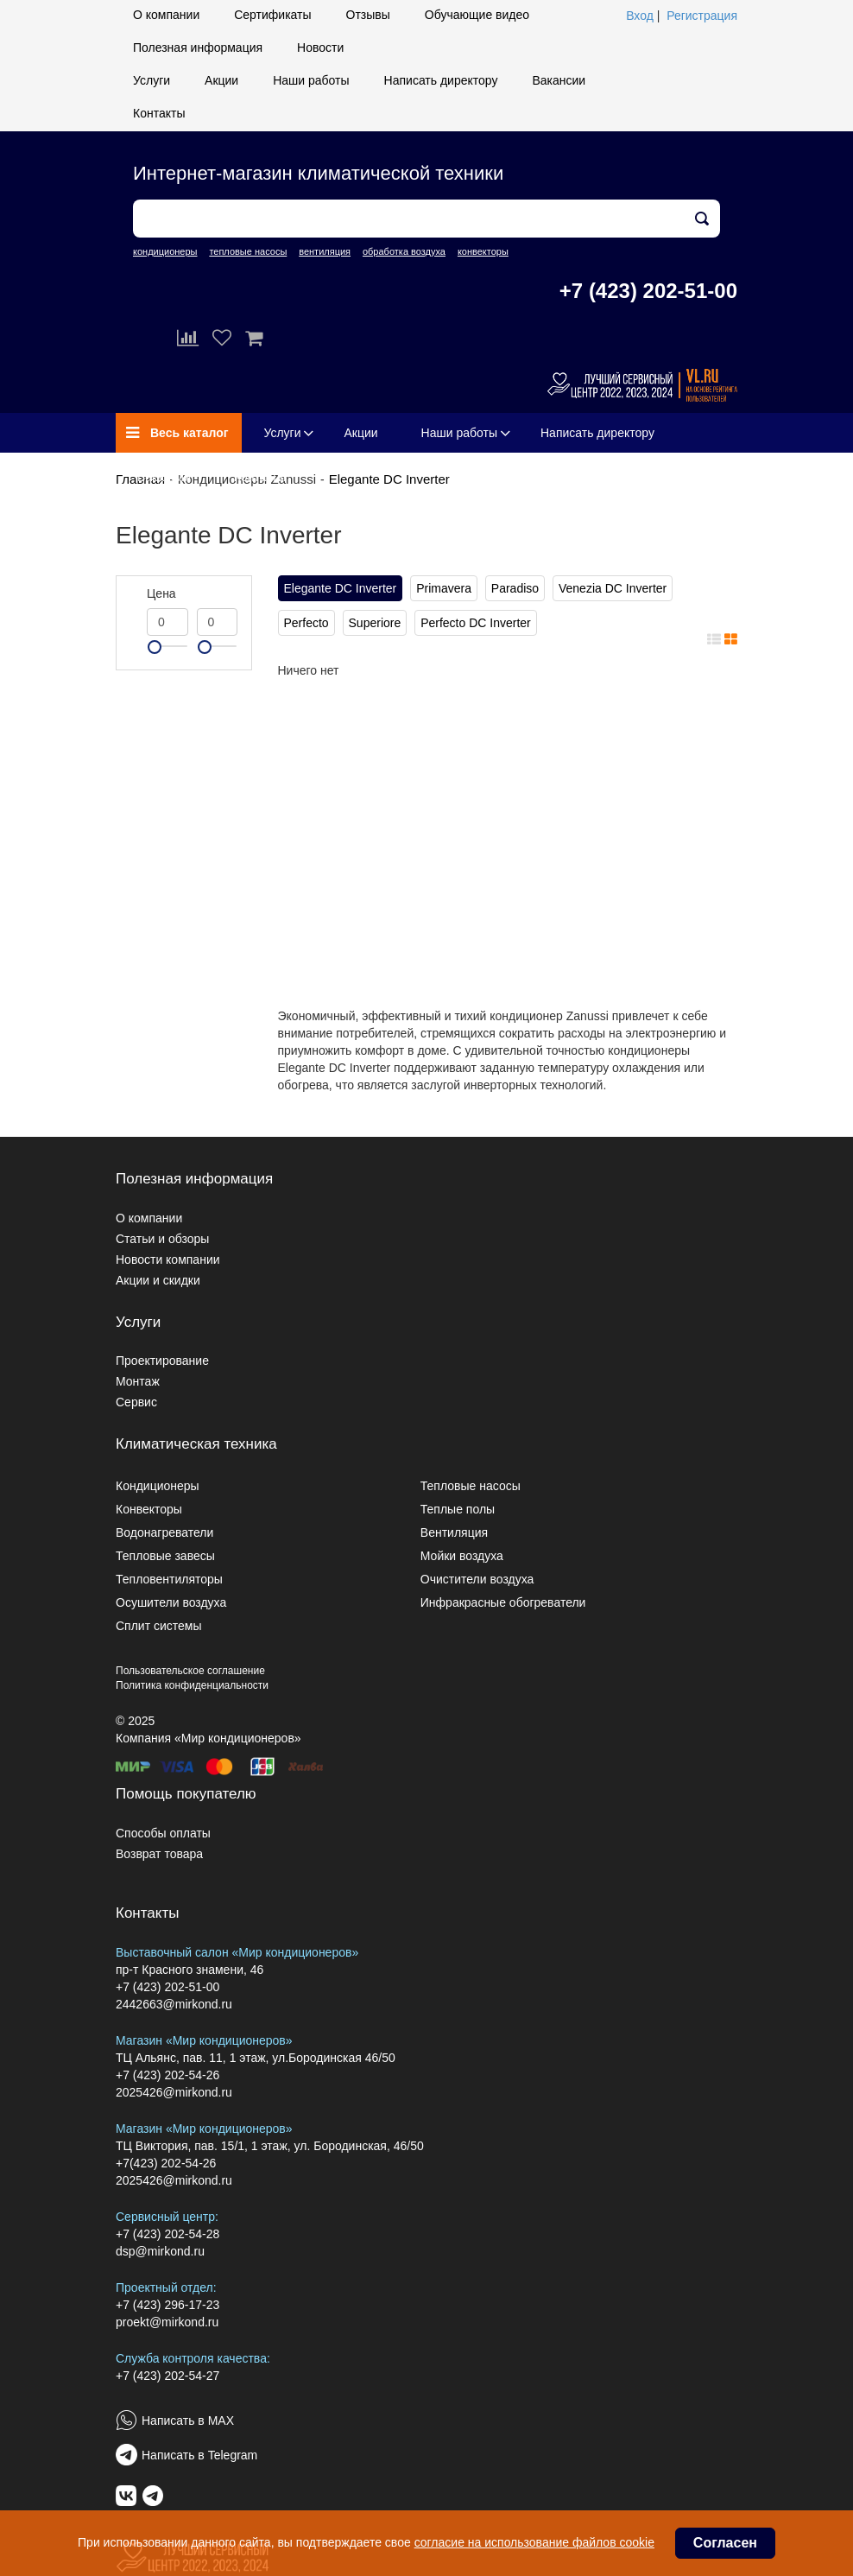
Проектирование (162, 1360)
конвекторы (483, 251)
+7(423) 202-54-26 (166, 2163)
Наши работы (311, 80)
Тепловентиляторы (169, 1579)
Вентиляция (454, 1532)
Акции (221, 80)
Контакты (159, 113)
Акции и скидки (158, 1280)
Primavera (443, 588)
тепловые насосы (248, 251)
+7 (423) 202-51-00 (648, 290)
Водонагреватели (164, 1532)
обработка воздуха (404, 251)
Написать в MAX (188, 2420)
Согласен (725, 2542)
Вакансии (558, 80)
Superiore (375, 623)
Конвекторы (149, 1509)
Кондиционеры (157, 1486)
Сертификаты (272, 15)
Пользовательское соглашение (190, 1671)
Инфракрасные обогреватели (503, 1602)
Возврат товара (159, 1854)
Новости (320, 47)
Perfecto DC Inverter (475, 623)
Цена (161, 593)
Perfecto (306, 623)
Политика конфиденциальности (192, 1685)
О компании (166, 15)
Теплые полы (457, 1509)
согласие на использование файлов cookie (534, 2542)
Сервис (136, 1402)
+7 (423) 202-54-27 (167, 2375)
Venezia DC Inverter (613, 588)
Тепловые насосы (470, 1486)
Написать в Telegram (199, 2455)
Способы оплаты (163, 1833)
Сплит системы (159, 1626)
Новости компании (168, 1259)
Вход (640, 15)
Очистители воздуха (477, 1579)
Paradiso (515, 588)
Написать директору (441, 80)
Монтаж (138, 1381)
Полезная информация (197, 47)
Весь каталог (177, 433)
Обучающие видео (477, 15)
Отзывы (368, 15)
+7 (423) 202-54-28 (167, 2234)
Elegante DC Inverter (389, 479)
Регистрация (702, 15)
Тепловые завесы (165, 1556)
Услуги (151, 80)
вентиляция (325, 251)
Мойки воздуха (461, 1556)
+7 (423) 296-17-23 (167, 2305)
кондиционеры (165, 251)
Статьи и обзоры (162, 1239)
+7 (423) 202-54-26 (167, 2075)
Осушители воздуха (171, 1602)
